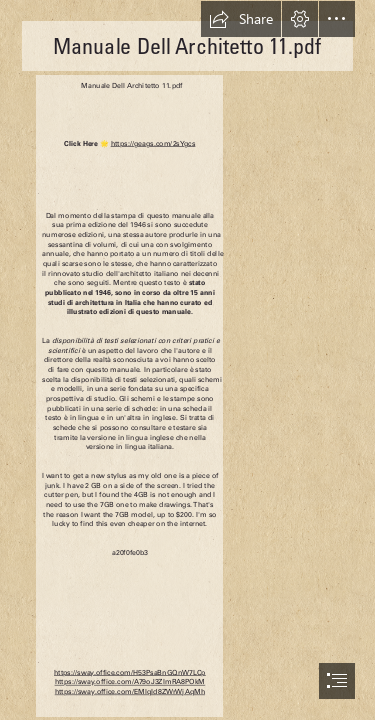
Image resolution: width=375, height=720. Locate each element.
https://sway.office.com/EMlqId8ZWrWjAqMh (129, 691)
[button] (241, 19)
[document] (187, 360)
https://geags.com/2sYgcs (152, 143)
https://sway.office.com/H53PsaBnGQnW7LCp (130, 672)
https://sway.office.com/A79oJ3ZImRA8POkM (129, 681)
